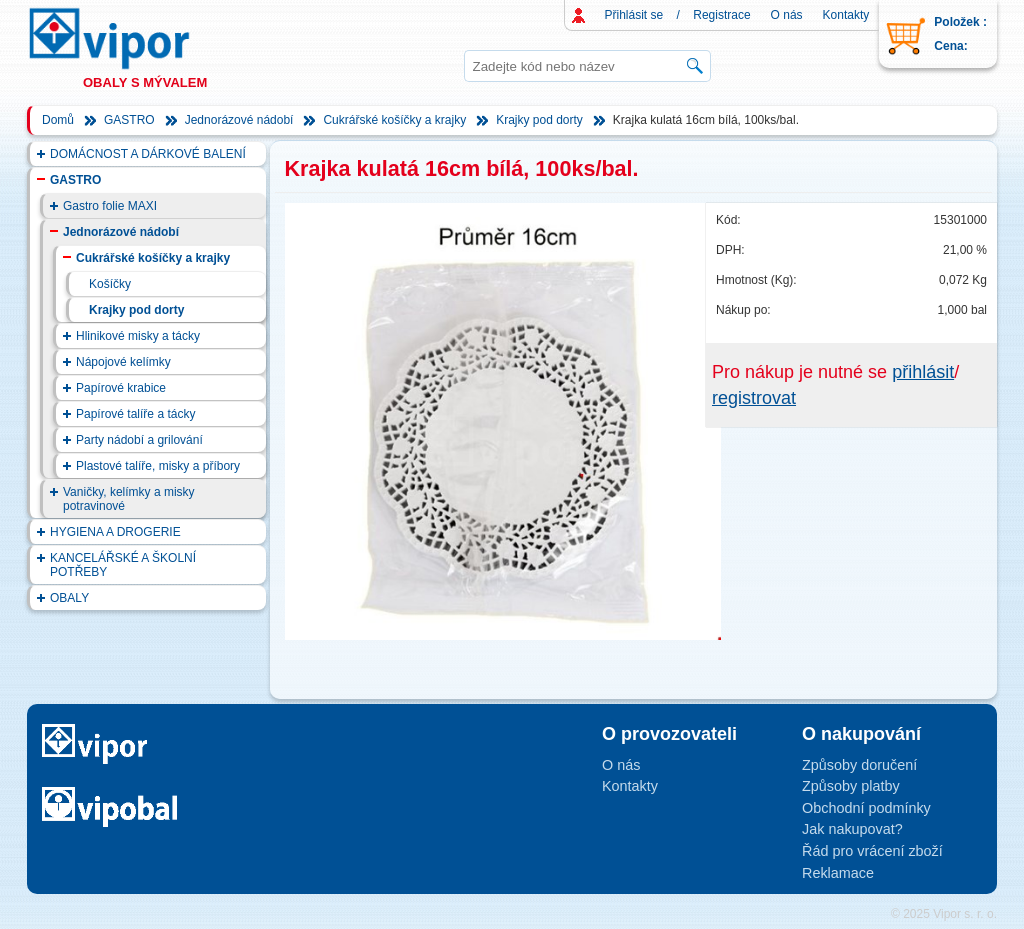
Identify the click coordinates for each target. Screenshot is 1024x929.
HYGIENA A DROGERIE (115, 532)
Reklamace (838, 873)
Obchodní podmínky (866, 808)
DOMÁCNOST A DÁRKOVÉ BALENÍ (148, 154)
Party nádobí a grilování (139, 440)
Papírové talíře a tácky (135, 414)
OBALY (69, 598)
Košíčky (110, 284)
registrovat (754, 398)
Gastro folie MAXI (110, 206)
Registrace (721, 15)
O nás (787, 15)
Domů (58, 120)
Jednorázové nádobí (239, 120)
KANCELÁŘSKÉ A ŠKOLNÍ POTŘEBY (123, 565)
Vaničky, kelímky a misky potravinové (129, 499)
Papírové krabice (121, 388)
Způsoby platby (851, 786)
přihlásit (923, 372)
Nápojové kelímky (123, 362)
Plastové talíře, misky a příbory (158, 466)
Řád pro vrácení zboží (872, 851)
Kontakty (846, 15)
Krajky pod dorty (539, 120)
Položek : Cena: (960, 34)
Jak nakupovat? (852, 829)
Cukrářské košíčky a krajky (394, 120)
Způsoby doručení (859, 765)
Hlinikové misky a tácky (138, 336)
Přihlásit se (634, 15)
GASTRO (129, 120)
